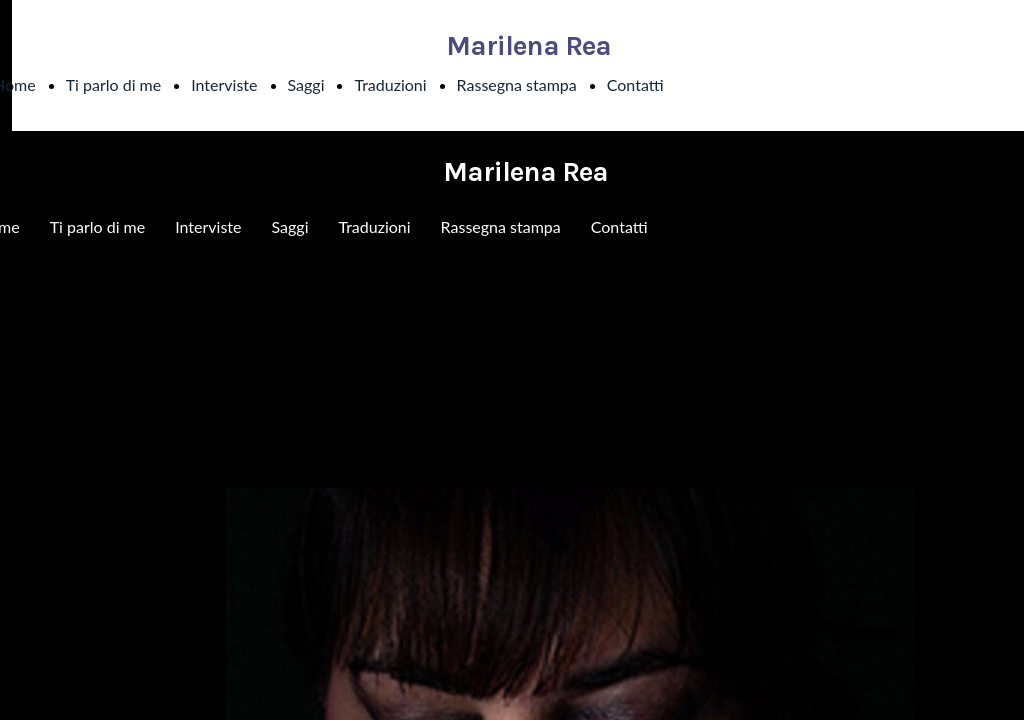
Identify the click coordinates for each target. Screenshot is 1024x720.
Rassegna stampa (517, 84)
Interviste (224, 84)
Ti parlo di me (114, 84)
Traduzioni (390, 84)
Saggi (306, 84)
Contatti (635, 84)
